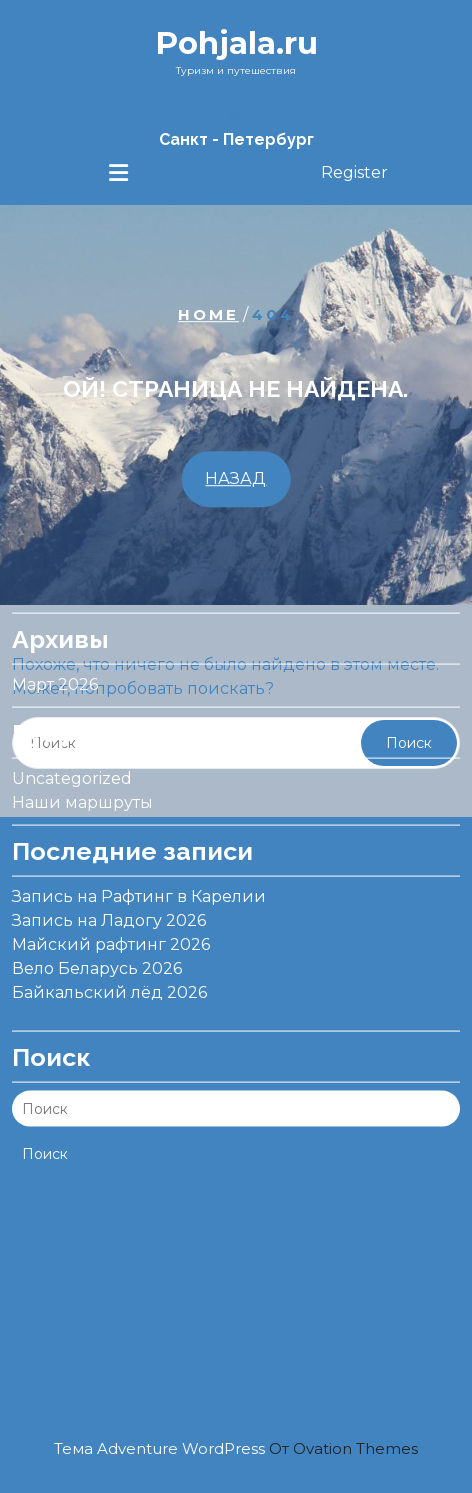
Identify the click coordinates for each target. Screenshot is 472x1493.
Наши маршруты (82, 731)
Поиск (45, 1083)
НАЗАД (235, 478)
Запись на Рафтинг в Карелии (139, 825)
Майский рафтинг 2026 (111, 873)
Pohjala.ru (236, 43)
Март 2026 (55, 613)
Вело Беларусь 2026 (97, 897)
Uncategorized (72, 707)
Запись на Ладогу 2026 (109, 849)
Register (354, 172)
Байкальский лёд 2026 (109, 921)
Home (208, 314)
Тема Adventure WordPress (236, 1448)
